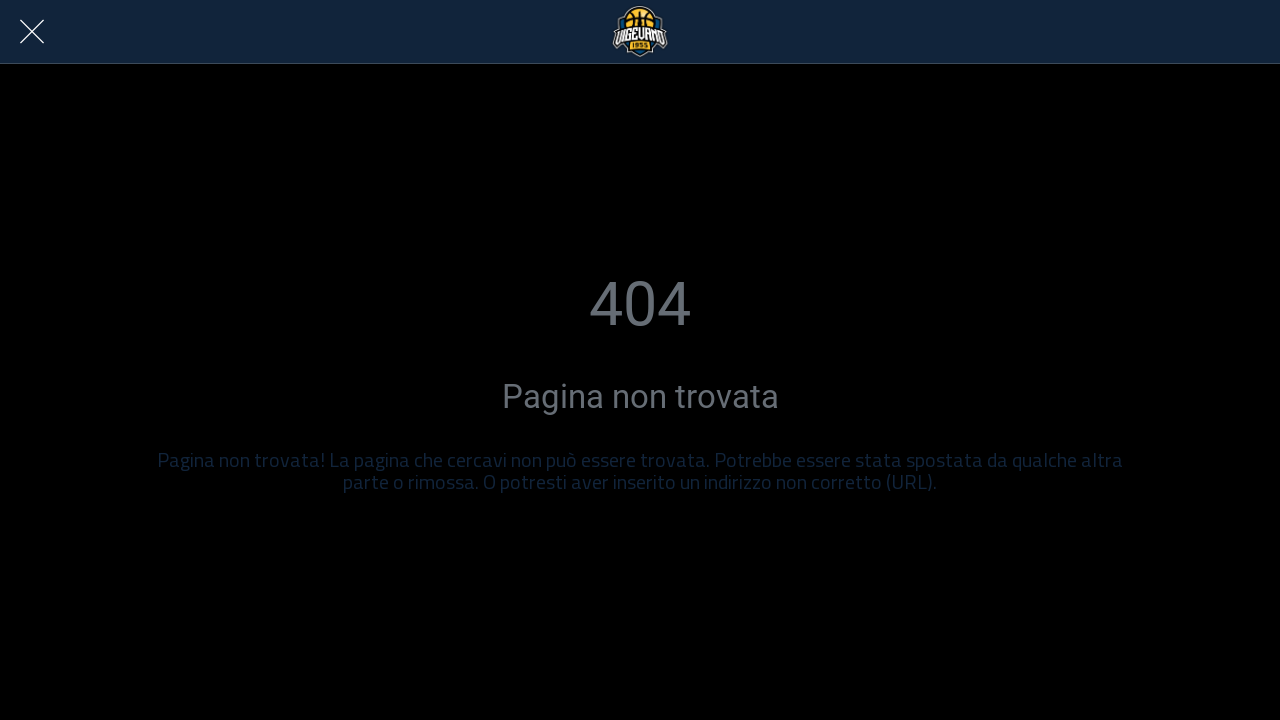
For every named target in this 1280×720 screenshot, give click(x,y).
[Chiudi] (32, 32)
